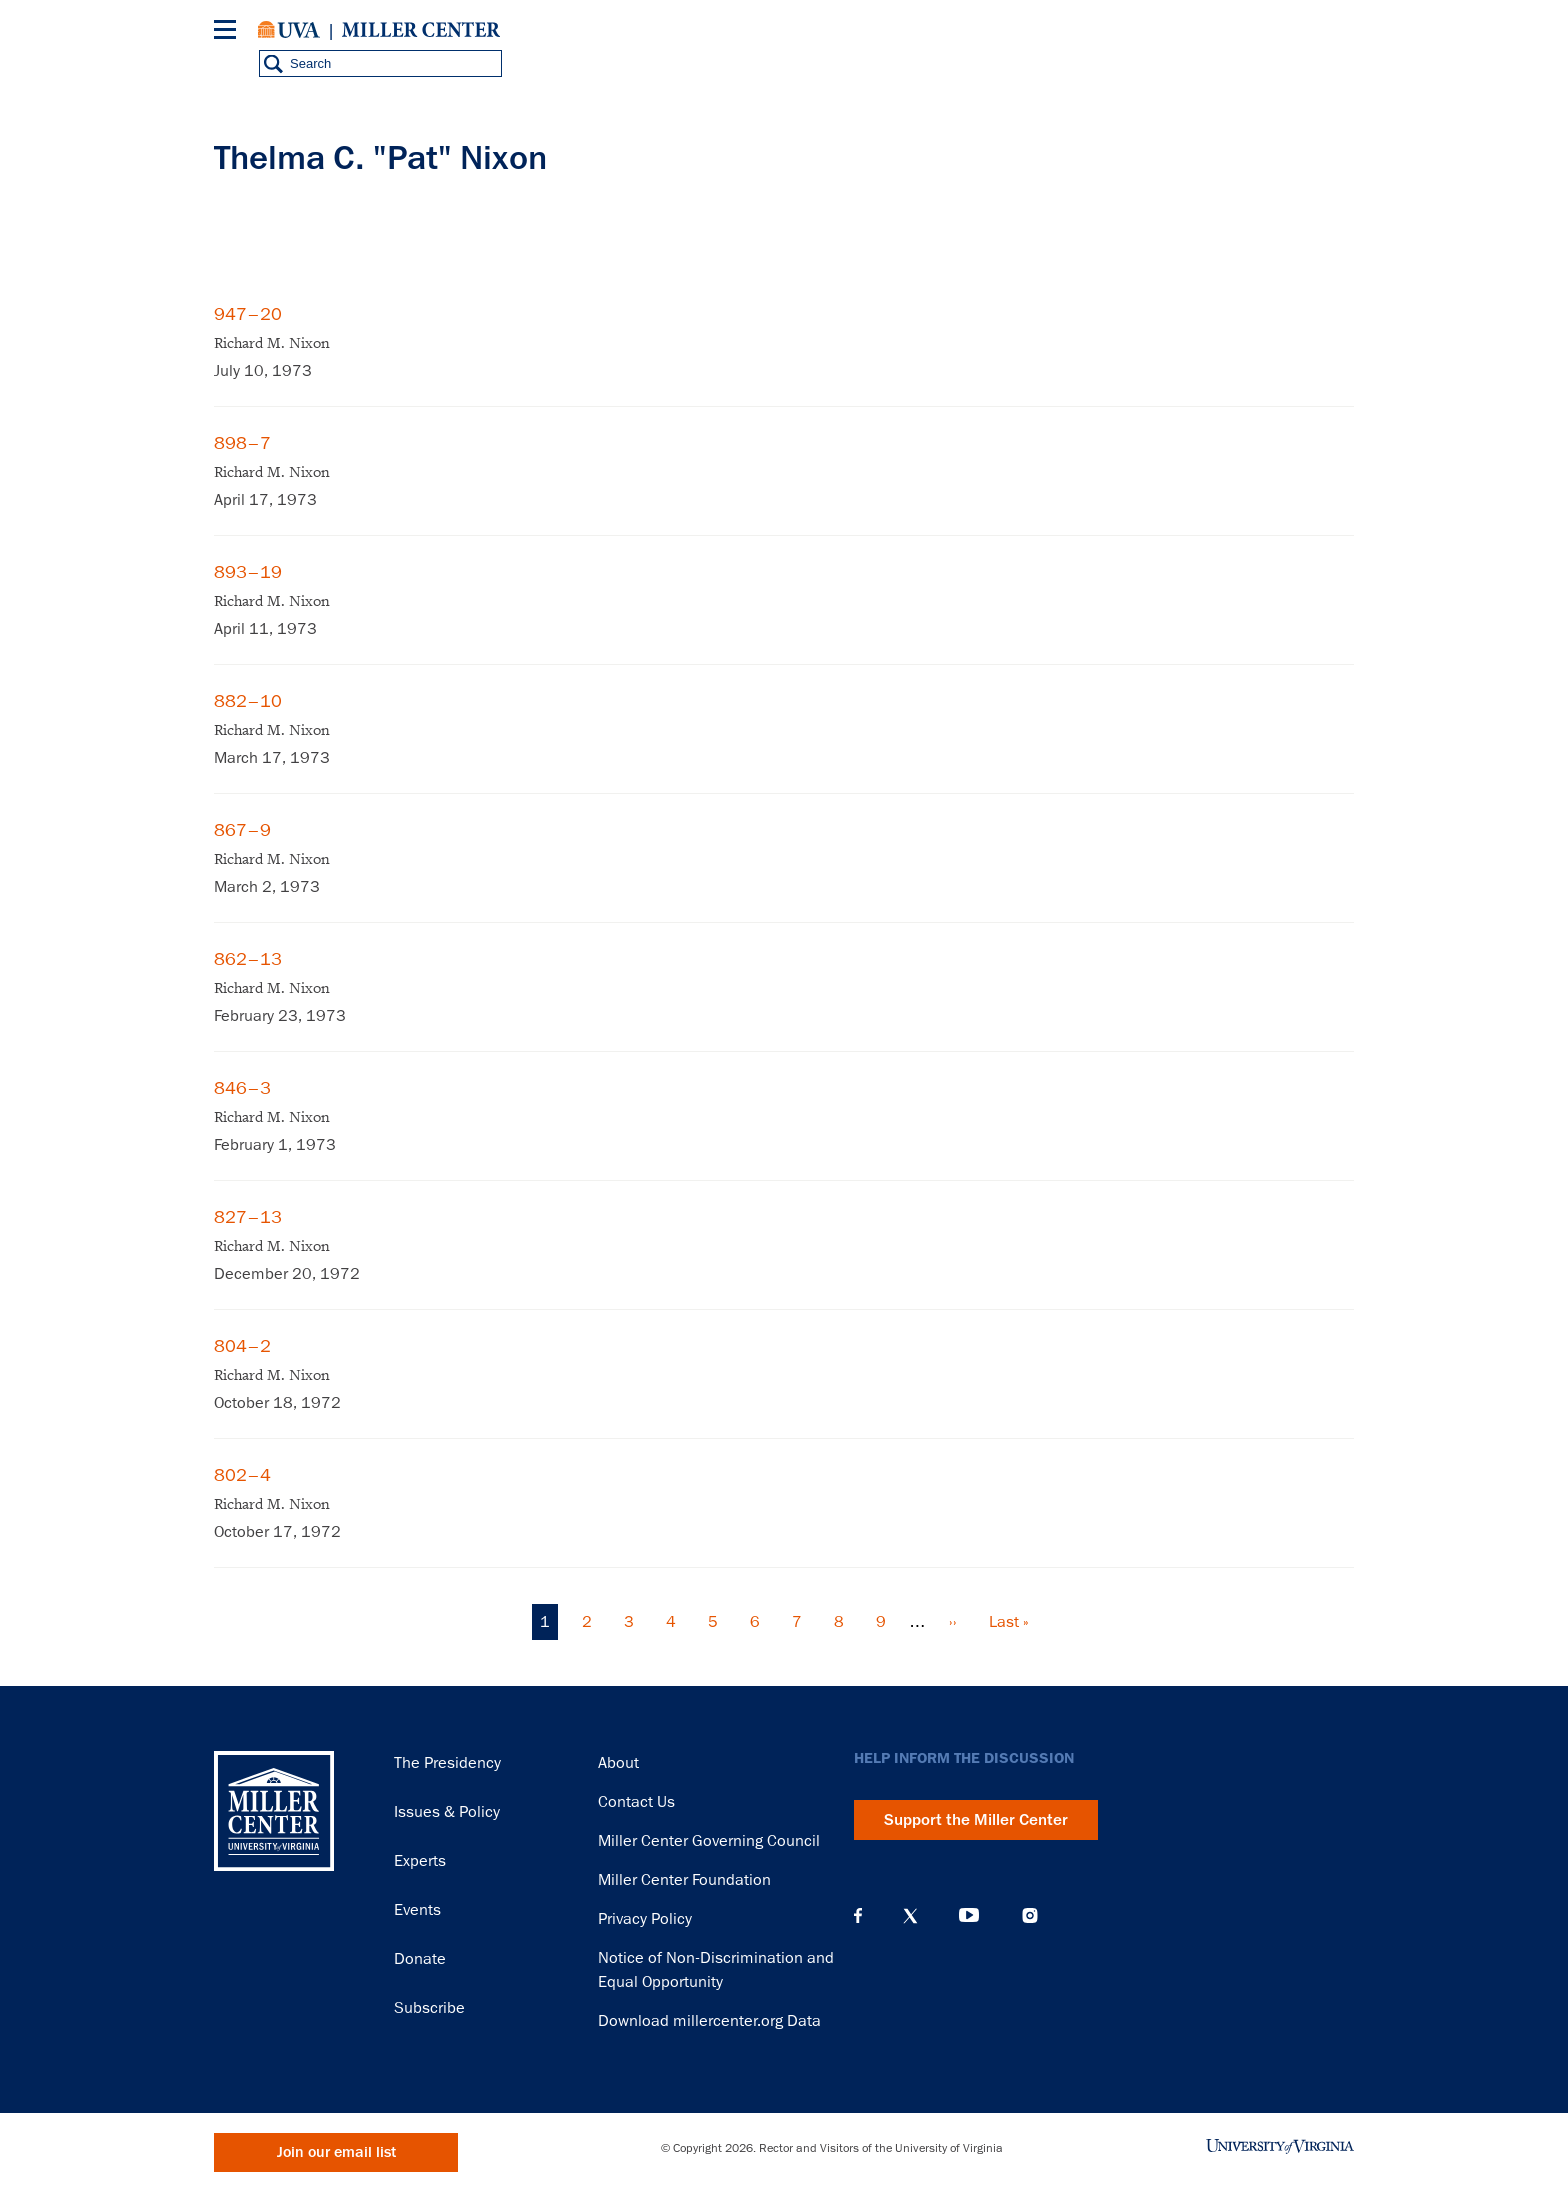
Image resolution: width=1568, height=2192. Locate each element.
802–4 (242, 1475)
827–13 (248, 1217)
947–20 (248, 314)
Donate (420, 1959)
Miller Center (421, 30)
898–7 (242, 443)
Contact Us (636, 1802)
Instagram (1030, 1915)
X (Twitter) (910, 1916)
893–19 (248, 572)
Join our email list (336, 2152)
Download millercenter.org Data (709, 2021)
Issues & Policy (447, 1812)
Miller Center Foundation (684, 1880)
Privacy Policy (645, 1919)
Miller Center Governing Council (709, 1841)
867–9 (242, 830)
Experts (420, 1861)
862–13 (248, 959)
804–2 (242, 1346)
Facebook (858, 1916)
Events (417, 1910)
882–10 (248, 701)
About (618, 1763)
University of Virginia (289, 30)
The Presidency (447, 1763)
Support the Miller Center (976, 1820)
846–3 (242, 1088)
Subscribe (429, 2008)
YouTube (969, 1916)
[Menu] (229, 32)
